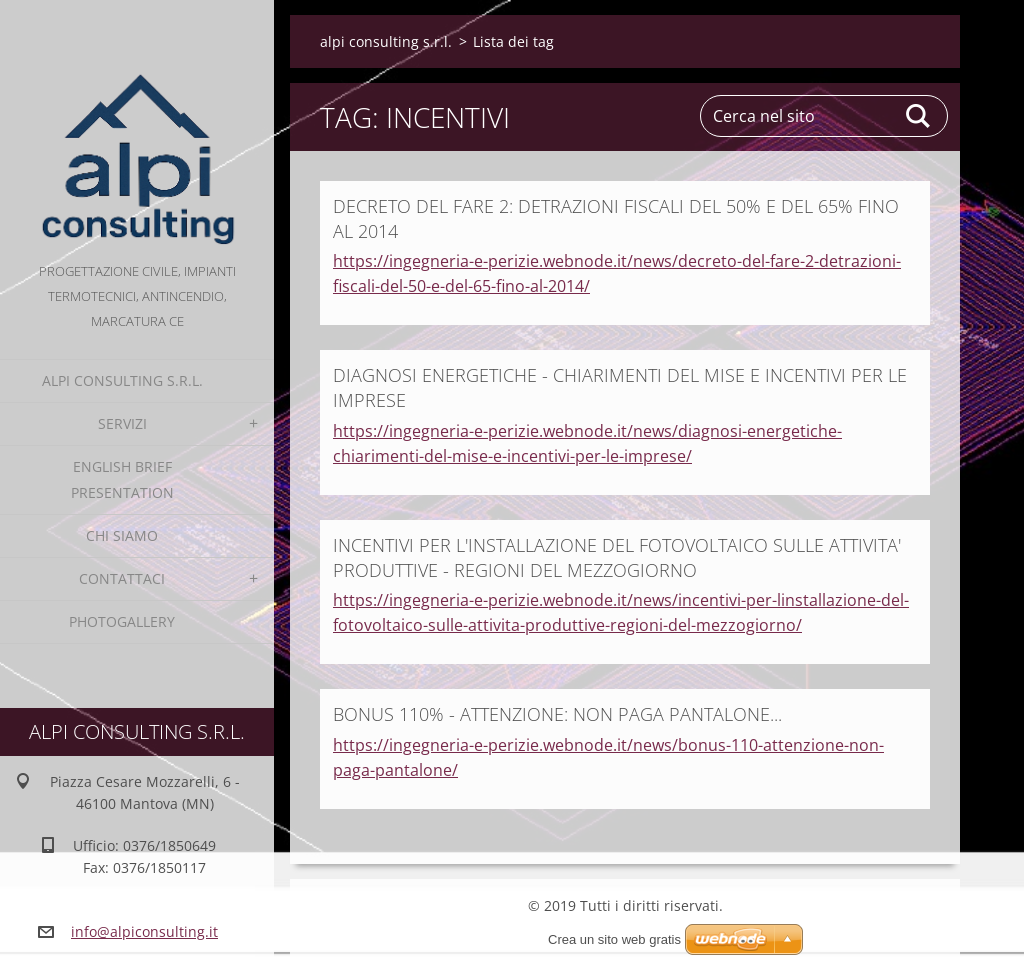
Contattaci (122, 578)
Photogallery (122, 621)
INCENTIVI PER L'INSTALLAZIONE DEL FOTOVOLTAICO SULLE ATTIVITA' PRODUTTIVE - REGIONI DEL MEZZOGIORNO (617, 557)
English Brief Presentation (122, 479)
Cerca (919, 116)
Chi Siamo (122, 535)
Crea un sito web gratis (614, 939)
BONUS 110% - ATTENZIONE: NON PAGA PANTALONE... (557, 714)
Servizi (122, 423)
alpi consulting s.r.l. (122, 380)
